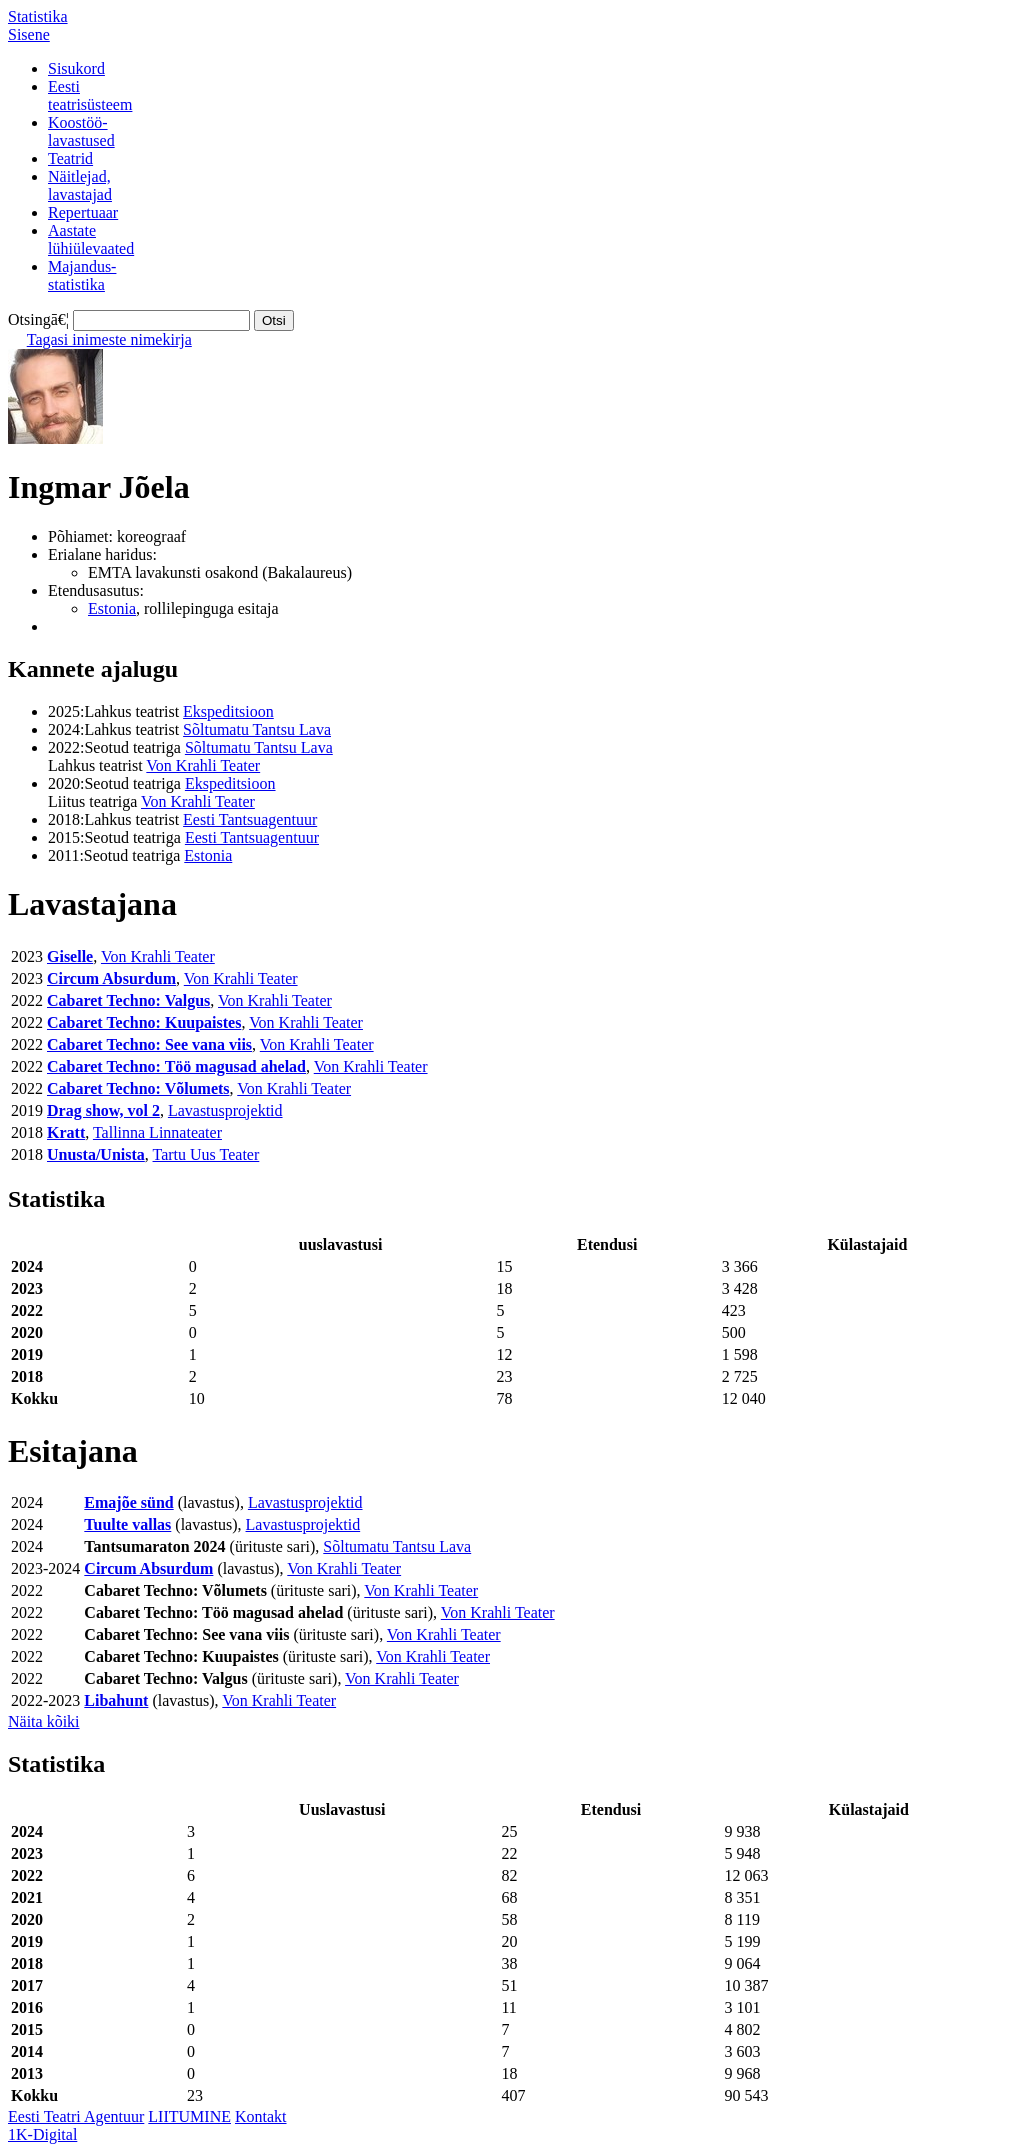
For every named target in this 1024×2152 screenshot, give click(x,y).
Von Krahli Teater (203, 765)
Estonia (112, 608)
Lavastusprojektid (225, 1110)
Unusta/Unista (96, 1154)
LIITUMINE (189, 2116)
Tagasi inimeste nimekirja (109, 339)
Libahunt (116, 1700)
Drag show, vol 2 (103, 1110)
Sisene (29, 34)
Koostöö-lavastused (81, 131)
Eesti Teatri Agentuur (76, 2116)
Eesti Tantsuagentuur (250, 819)
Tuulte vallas (127, 1524)
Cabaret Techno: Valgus (128, 1000)
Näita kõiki (44, 1721)
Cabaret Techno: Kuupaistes (144, 1022)
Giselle (70, 956)
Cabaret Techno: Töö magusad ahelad (176, 1066)
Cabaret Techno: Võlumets (138, 1088)
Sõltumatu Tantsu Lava (257, 729)
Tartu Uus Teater (206, 1154)
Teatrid (70, 158)
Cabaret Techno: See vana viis (149, 1044)
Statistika (38, 16)
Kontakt (261, 2116)
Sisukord (76, 68)
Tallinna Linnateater (157, 1132)
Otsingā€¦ (38, 319)
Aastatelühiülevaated (91, 239)
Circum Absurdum (111, 978)
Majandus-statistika (82, 275)
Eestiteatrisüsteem (90, 95)
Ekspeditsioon (228, 711)
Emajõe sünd (128, 1502)
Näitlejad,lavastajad (80, 185)
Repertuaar (83, 212)
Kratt (66, 1132)
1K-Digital (42, 2134)
